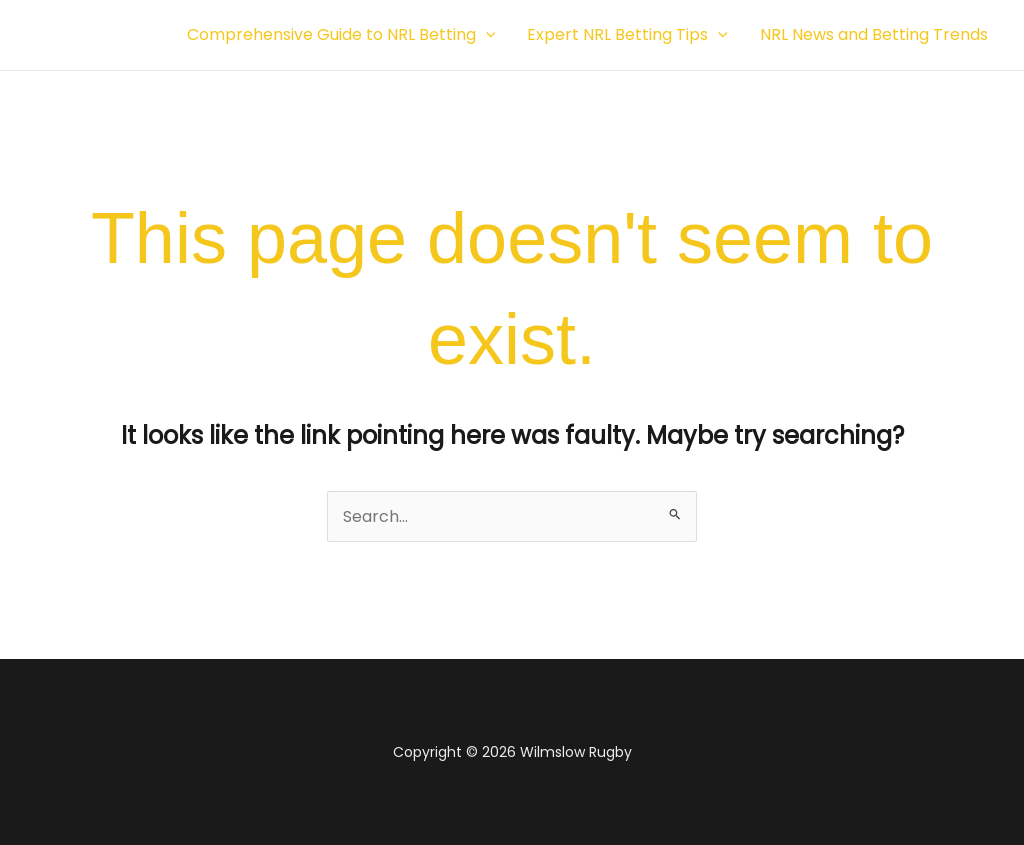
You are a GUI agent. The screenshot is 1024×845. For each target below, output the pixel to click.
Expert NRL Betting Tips (627, 35)
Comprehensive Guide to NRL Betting (341, 35)
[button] (486, 35)
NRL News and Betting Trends (874, 34)
